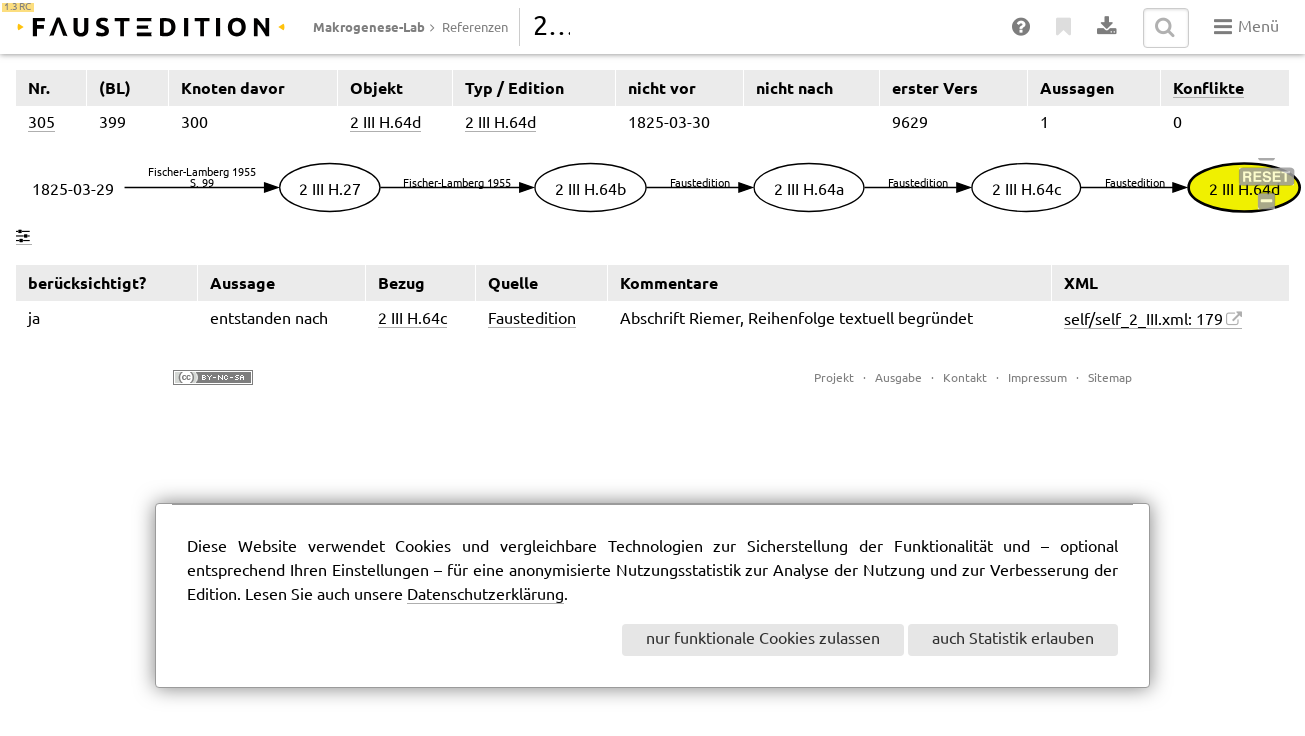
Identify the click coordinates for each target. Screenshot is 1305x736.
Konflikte (1208, 88)
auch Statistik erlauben (1013, 639)
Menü (1246, 27)
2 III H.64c (412, 319)
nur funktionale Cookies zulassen (763, 639)
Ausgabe (898, 378)
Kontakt (965, 378)
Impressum (1037, 378)
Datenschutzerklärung (485, 595)
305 (41, 123)
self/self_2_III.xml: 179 (1143, 320)
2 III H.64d (385, 123)
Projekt (834, 378)
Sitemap (1110, 378)
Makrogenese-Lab (369, 27)
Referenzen (475, 28)
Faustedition (532, 319)
